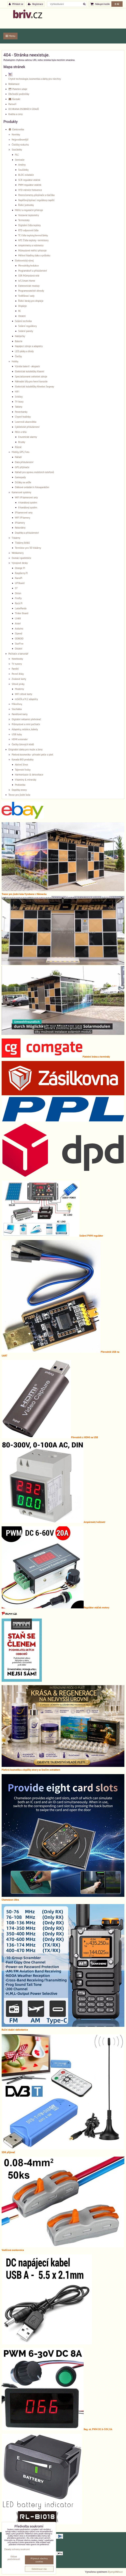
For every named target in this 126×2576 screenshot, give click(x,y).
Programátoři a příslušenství (32, 270)
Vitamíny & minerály (25, 779)
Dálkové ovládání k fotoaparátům (32, 487)
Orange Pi (20, 568)
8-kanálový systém (27, 507)
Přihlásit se (16, 4)
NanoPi (18, 578)
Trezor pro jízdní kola (19, 794)
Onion (18, 593)
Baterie (18, 341)
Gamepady (20, 477)
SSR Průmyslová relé (28, 275)
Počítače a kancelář (18, 653)
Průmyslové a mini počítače (26, 724)
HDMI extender (20, 739)
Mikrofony (17, 704)
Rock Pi (18, 603)
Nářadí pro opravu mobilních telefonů (34, 472)
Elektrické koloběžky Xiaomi (29, 371)
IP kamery (20, 522)
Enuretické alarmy (27, 436)
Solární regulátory (27, 326)
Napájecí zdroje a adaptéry (29, 346)
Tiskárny (16, 537)
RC (19, 310)
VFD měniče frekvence (30, 189)
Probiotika (20, 784)
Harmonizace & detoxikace (29, 774)
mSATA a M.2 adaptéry (26, 699)
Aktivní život (21, 764)
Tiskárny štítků (22, 542)
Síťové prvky (18, 684)
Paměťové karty (20, 714)
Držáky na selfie (23, 482)
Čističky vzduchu (20, 144)
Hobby (15, 361)
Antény (22, 164)
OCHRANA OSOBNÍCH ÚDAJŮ (23, 109)
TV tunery (17, 663)
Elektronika (16, 129)
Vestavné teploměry (28, 215)
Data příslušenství (24, 462)
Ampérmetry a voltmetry (30, 245)
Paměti (15, 668)
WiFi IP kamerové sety (26, 497)
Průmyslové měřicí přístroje (32, 250)
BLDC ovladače (26, 174)
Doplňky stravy (19, 789)
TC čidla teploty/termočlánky (33, 235)
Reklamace (14, 83)
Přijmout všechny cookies (39, 2560)
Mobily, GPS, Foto (20, 452)
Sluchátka (17, 709)
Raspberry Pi (21, 573)
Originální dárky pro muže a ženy (25, 749)
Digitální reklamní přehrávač (26, 719)
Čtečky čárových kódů (23, 744)
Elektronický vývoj (24, 260)
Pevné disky (18, 673)
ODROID (19, 638)
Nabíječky (20, 336)
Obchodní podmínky (18, 93)
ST (16, 588)
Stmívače (19, 159)
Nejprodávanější (20, 139)
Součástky (17, 149)
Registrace (35, 4)
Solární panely (25, 331)
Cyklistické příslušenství (27, 426)
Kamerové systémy (21, 492)
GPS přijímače (22, 467)
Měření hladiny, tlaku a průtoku (34, 255)
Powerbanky (21, 411)
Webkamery (18, 552)
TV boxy (19, 401)
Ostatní (22, 316)
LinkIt (18, 618)
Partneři (12, 104)
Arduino (19, 628)
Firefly (18, 598)
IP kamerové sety (23, 512)
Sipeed (18, 633)
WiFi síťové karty (23, 694)
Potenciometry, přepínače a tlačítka (36, 195)
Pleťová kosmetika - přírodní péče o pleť (32, 754)
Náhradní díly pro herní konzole (31, 381)
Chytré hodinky (23, 416)
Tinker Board (21, 613)
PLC (17, 154)
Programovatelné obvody (31, 290)
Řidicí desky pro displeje (30, 300)
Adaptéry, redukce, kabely (25, 729)
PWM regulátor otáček (29, 184)
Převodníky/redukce (28, 265)
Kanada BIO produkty (22, 759)
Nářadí (18, 457)
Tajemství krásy (23, 769)
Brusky (21, 442)
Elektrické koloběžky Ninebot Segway (34, 386)
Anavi (18, 623)
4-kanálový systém (27, 502)
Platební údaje (17, 89)
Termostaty (24, 220)
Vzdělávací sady (26, 295)
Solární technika (23, 321)
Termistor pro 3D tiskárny (28, 547)
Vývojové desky (20, 562)
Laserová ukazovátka (25, 421)
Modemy (19, 688)
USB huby (17, 734)
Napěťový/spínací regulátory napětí (36, 200)
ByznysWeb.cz (115, 2571)
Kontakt (14, 99)
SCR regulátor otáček (29, 179)
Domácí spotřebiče (21, 558)
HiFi (17, 391)
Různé (18, 447)
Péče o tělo (21, 432)
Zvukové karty (19, 678)
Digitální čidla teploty (29, 225)
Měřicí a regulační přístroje (29, 210)
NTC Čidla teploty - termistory (33, 240)
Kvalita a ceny (15, 114)
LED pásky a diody (24, 351)
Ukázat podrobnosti (14, 2557)
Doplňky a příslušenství (27, 532)
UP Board (19, 583)
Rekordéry (20, 527)
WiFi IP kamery (22, 517)
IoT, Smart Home (26, 280)
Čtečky (18, 356)
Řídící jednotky (26, 205)
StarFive (19, 643)
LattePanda (20, 608)
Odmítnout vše (39, 2568)
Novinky (16, 134)
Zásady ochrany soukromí (17, 2549)
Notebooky (17, 658)
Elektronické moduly (29, 285)
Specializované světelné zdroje (31, 376)
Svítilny (19, 396)
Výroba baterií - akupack (27, 366)
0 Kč (117, 4)
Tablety (18, 406)
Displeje (22, 305)
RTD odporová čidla (28, 230)
